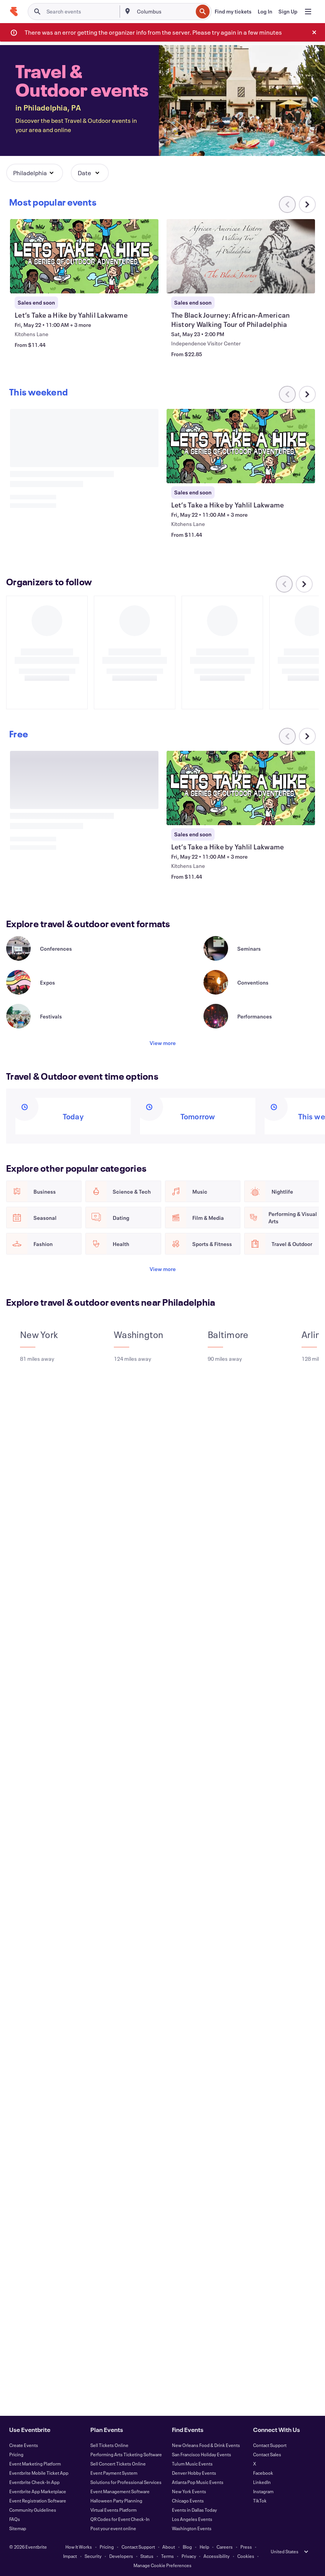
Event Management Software (120, 2491)
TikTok (260, 2500)
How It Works (78, 2547)
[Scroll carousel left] (284, 584)
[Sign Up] (287, 11)
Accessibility (216, 2556)
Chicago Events (188, 2500)
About (168, 2547)
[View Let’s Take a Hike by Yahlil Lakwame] (84, 256)
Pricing (16, 2454)
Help (204, 2547)
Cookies (245, 2556)
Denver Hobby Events (194, 2473)
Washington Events (192, 2528)
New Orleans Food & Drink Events (206, 2445)
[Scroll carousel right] (307, 204)
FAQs (14, 2519)
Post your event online (113, 2528)
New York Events (189, 2491)
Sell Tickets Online (109, 2445)
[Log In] (265, 11)
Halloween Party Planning (116, 2500)
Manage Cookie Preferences (162, 2565)
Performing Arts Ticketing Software (126, 2454)
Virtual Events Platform (113, 2510)
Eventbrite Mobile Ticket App (38, 2473)
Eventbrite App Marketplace (37, 2491)
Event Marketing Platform (35, 2463)
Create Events (23, 2445)
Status (146, 2556)
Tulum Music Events (192, 2463)
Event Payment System (113, 2473)
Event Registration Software (37, 2500)
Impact (70, 2556)
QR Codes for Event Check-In (120, 2519)
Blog (187, 2547)
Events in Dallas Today (194, 2510)
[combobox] (164, 11)
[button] (34, 173)
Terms (167, 2556)
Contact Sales (267, 2454)
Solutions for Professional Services (126, 2482)
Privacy (189, 2556)
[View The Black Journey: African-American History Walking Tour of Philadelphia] (241, 256)
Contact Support (270, 2445)
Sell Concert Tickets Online (118, 2463)
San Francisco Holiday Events (201, 2454)
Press (246, 2547)
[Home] (13, 11)
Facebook (263, 2473)
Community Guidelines (32, 2510)
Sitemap (17, 2528)
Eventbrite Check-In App (34, 2482)
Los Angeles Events (192, 2519)
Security (93, 2556)
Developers (121, 2556)
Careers (225, 2547)
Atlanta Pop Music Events (197, 2482)
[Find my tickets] (233, 11)
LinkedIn (262, 2482)
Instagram (263, 2491)
